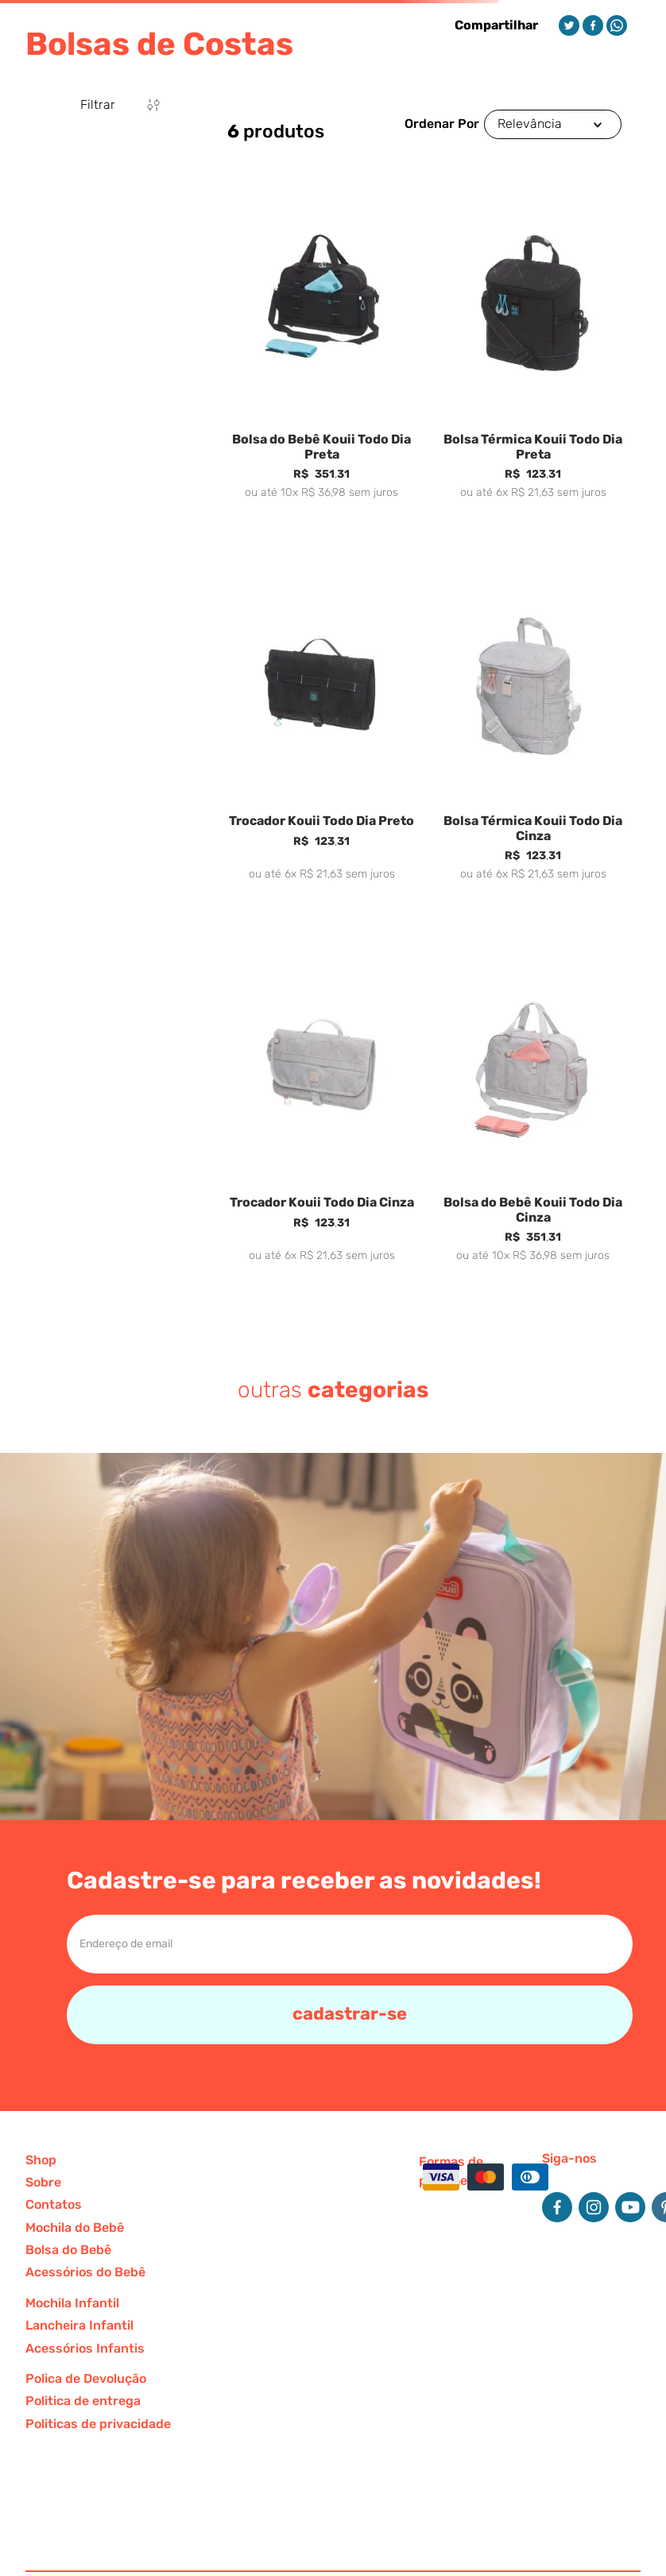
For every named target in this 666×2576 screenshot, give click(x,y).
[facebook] (593, 25)
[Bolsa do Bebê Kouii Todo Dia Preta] (322, 353)
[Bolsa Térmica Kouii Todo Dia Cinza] (533, 734)
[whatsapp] (616, 25)
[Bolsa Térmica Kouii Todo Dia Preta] (533, 353)
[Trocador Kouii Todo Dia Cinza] (322, 1116)
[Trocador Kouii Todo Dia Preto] (322, 734)
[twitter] (569, 25)
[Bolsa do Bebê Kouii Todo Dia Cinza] (533, 1116)
